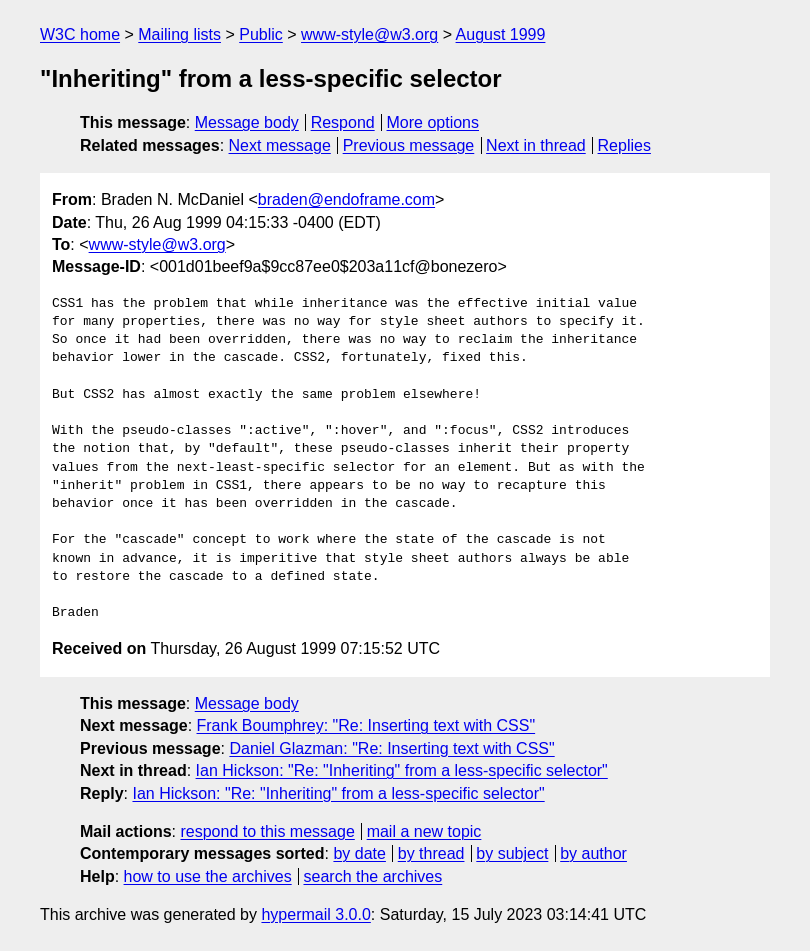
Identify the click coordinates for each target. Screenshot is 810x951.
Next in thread (536, 145)
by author (593, 853)
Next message (280, 145)
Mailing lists (179, 34)
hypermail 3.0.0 (315, 914)
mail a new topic (424, 831)
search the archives (373, 876)
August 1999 (501, 34)
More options (433, 122)
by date (359, 853)
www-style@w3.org (369, 34)
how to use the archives (208, 876)
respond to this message (267, 831)
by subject (512, 853)
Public (261, 34)
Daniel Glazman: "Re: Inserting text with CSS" (391, 748)
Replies (624, 145)
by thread (431, 853)
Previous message (409, 145)
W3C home (80, 34)
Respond (343, 122)
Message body (247, 122)
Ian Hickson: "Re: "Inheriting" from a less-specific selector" (402, 770)
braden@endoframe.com (346, 199)
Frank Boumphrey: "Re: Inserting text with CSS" (366, 725)
